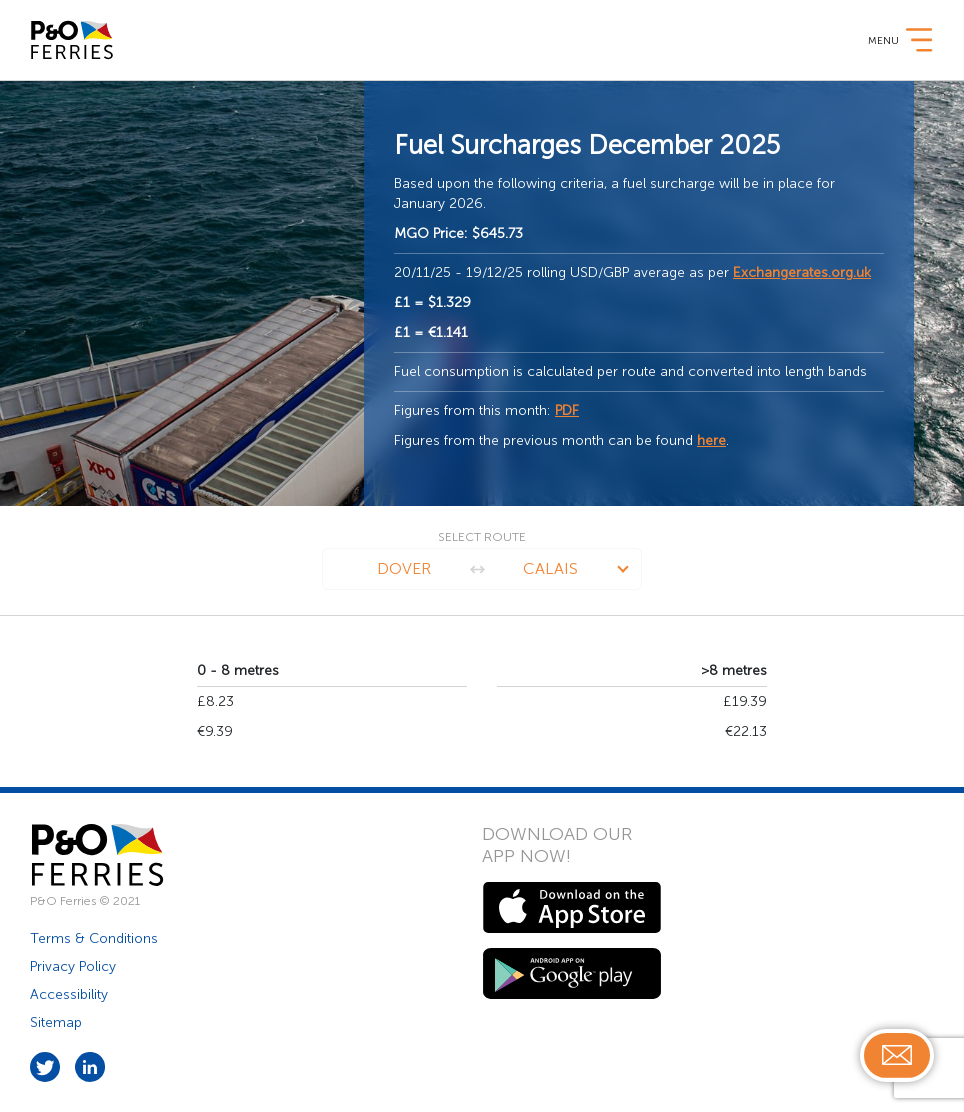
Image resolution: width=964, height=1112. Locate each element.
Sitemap (56, 1022)
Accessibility (69, 994)
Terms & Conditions (94, 938)
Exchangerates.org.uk (802, 272)
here (711, 440)
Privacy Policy (73, 966)
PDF (567, 410)
